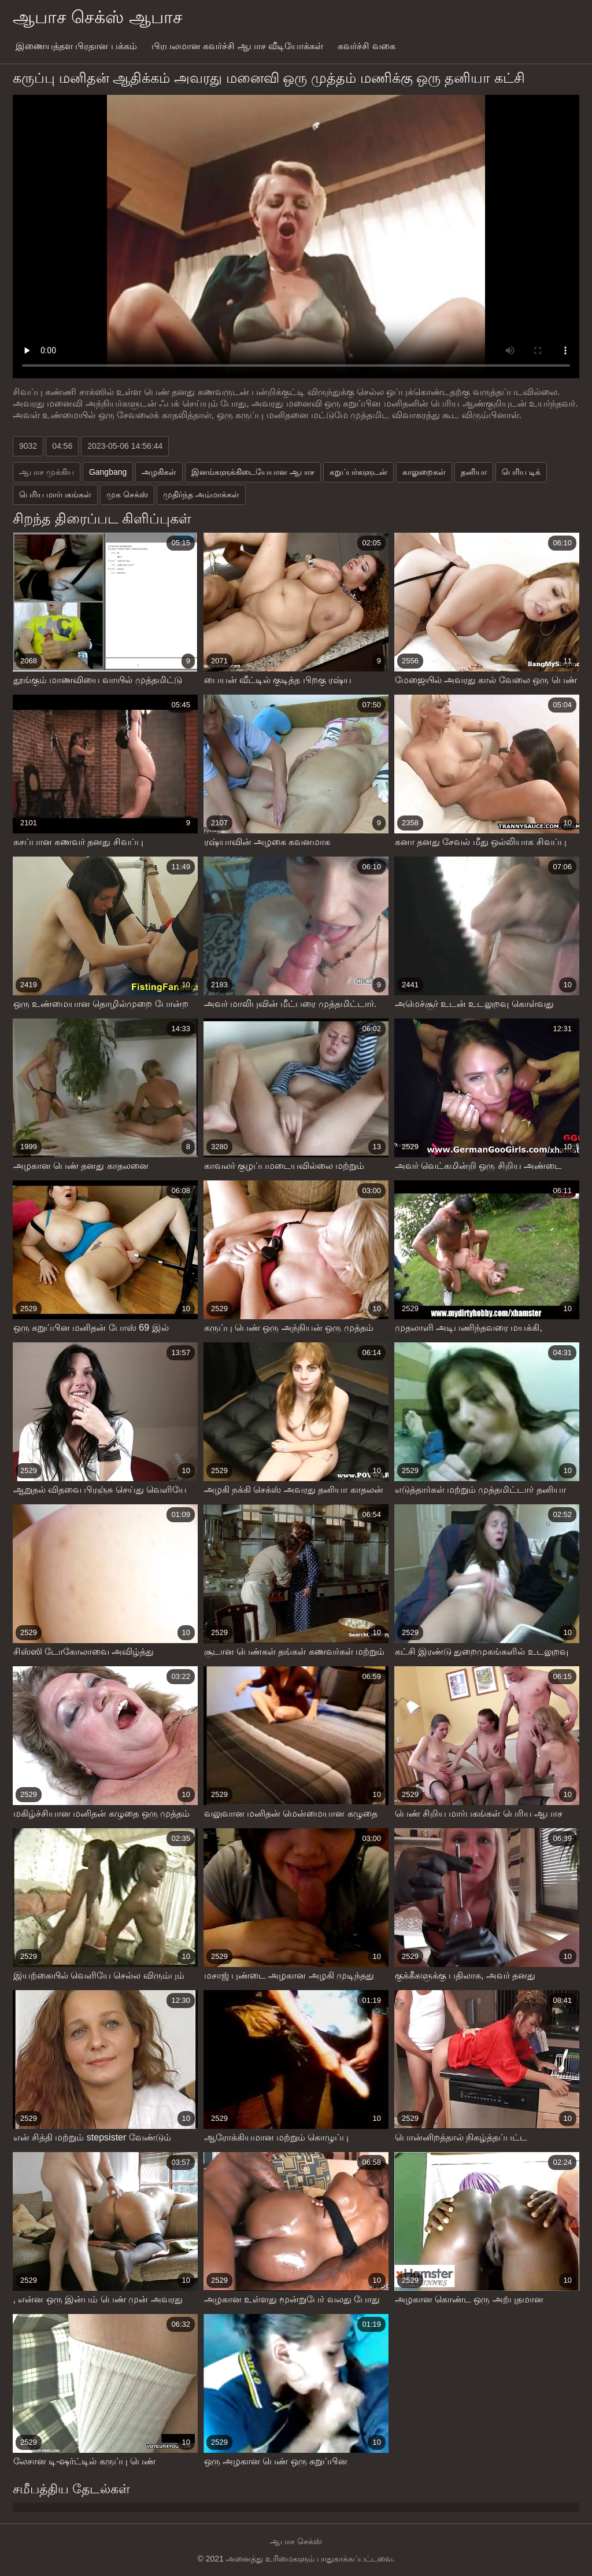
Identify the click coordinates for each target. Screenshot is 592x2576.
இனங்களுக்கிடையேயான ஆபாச (252, 472)
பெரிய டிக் (521, 472)
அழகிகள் (159, 472)
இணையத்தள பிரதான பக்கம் (76, 46)
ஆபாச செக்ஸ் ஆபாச (98, 17)
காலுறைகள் (424, 472)
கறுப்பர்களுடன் (358, 472)
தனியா (474, 472)
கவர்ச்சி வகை (366, 46)
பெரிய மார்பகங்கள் (55, 494)
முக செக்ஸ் (127, 494)
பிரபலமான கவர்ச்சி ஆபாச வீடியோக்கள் (237, 46)
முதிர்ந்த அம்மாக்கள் (201, 494)
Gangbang (108, 472)
